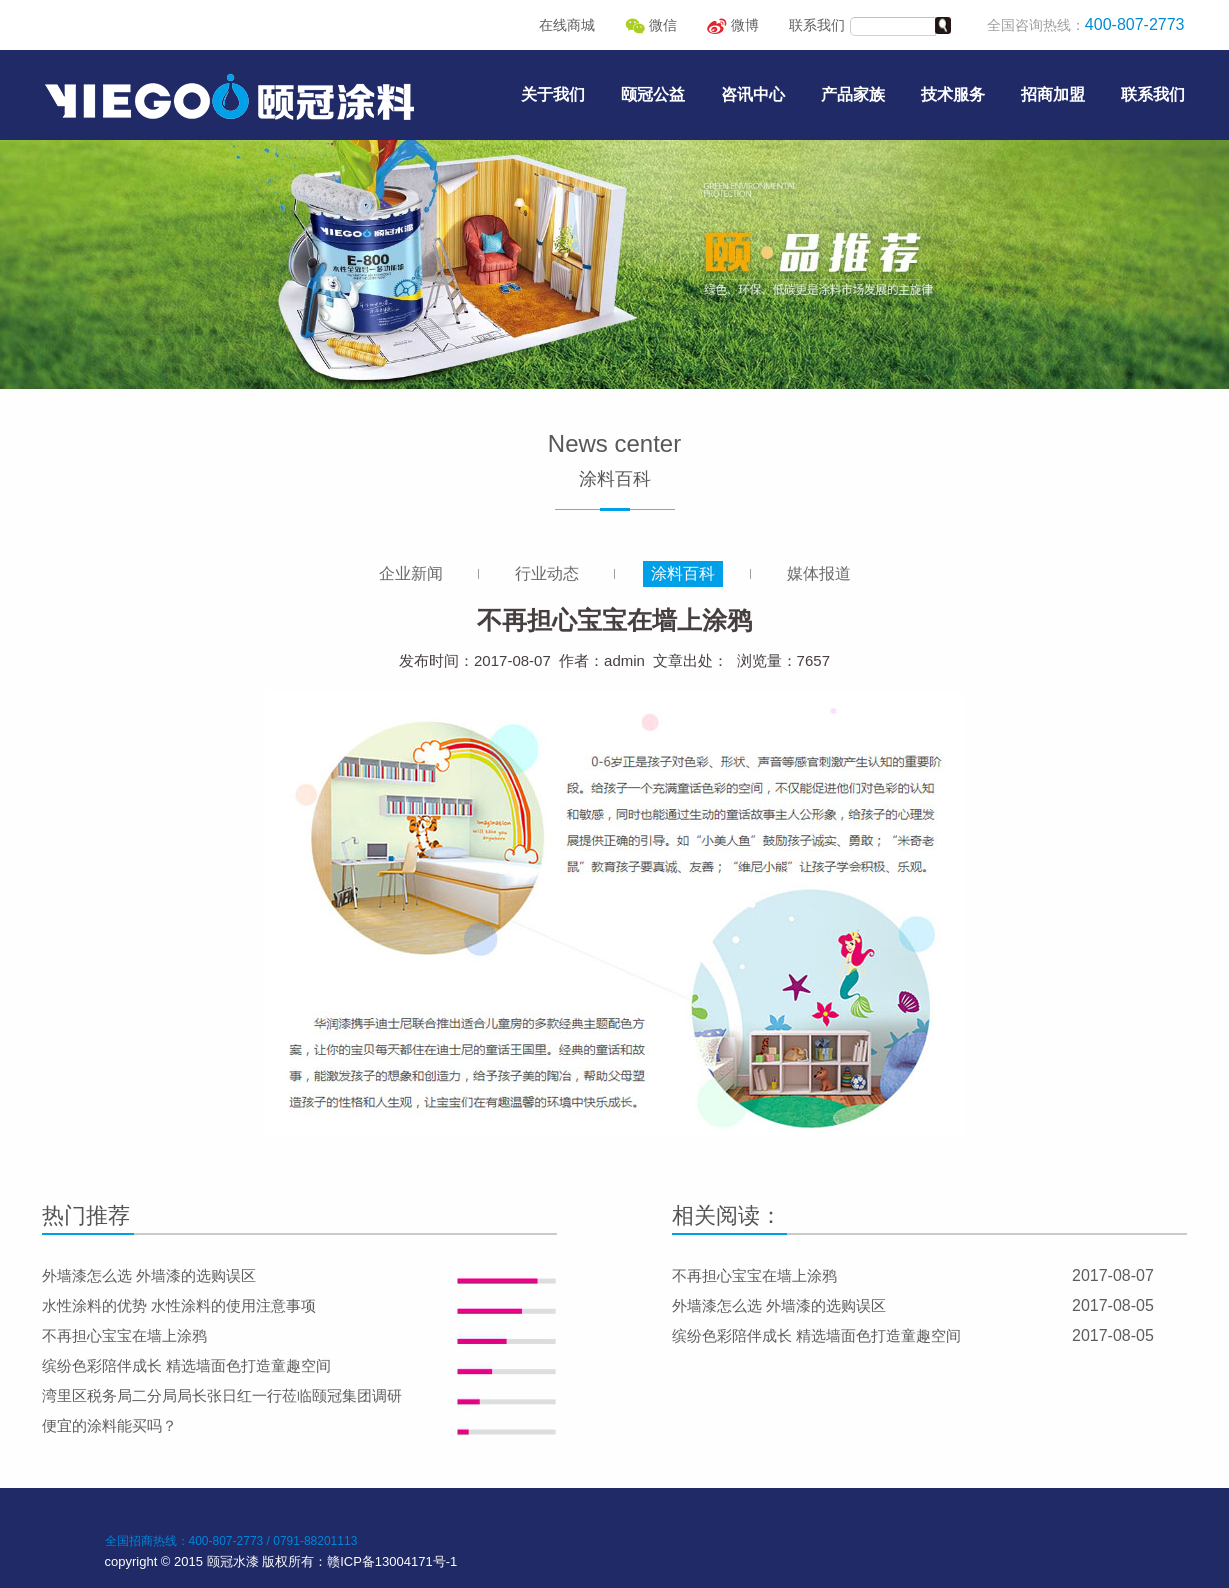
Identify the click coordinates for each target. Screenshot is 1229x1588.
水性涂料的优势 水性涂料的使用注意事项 (179, 1305)
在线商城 (567, 25)
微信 (651, 25)
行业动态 (547, 573)
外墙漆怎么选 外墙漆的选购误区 (149, 1275)
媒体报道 (819, 573)
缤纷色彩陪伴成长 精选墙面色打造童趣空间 (186, 1365)
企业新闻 (411, 573)
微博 (733, 25)
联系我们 (817, 25)
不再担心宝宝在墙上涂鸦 (124, 1335)
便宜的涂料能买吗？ (109, 1425)
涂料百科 (683, 573)
